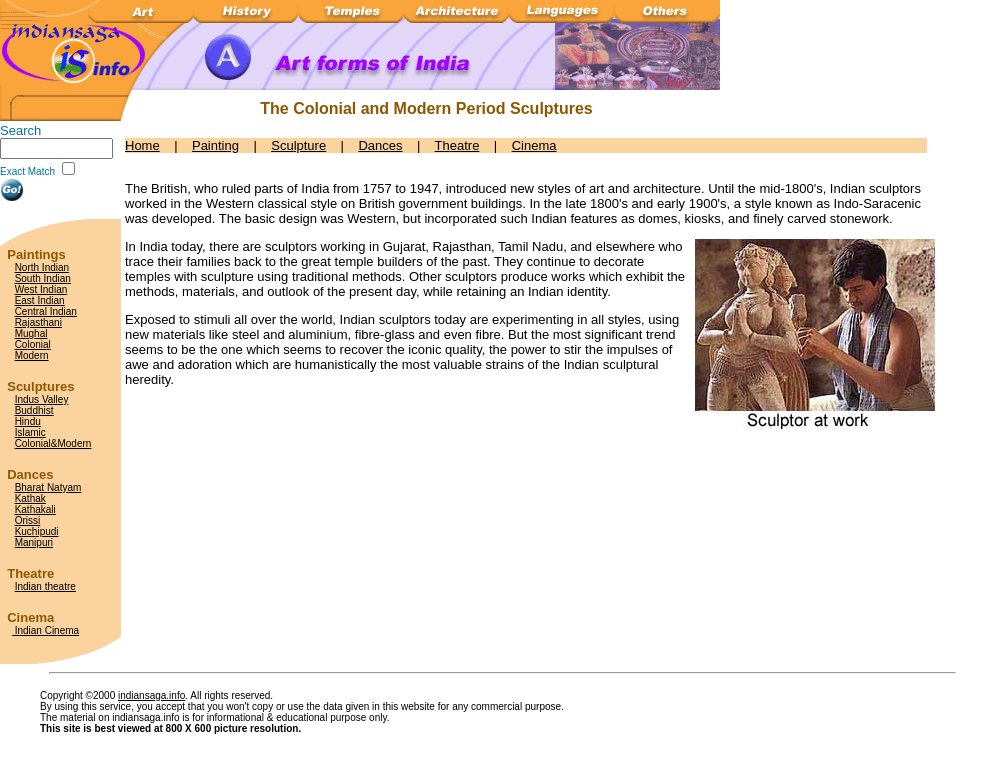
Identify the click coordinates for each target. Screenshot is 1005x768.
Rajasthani (38, 322)
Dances (380, 145)
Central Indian (46, 311)
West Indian (41, 289)
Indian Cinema (45, 630)
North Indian (42, 267)
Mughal (31, 333)
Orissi (28, 520)
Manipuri (34, 542)
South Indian (43, 278)
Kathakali (35, 509)
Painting (215, 145)
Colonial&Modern (53, 443)
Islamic (30, 432)
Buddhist (34, 410)
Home (142, 145)
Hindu (28, 421)
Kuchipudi (37, 531)
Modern (32, 355)
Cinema (534, 145)
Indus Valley (42, 399)
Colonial (33, 344)
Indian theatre (45, 586)
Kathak (30, 498)
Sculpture (298, 145)
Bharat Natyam (48, 487)
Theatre (457, 145)
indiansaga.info (151, 695)
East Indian (40, 300)
